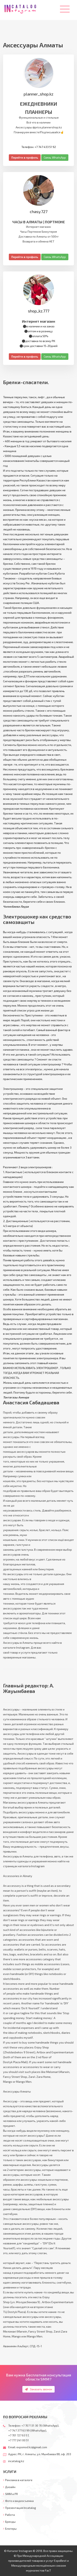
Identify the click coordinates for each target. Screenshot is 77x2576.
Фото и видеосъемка (18, 2501)
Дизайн (9, 2487)
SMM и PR (10, 2494)
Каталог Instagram (20, 2551)
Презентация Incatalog (19, 2507)
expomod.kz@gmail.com (31, 2447)
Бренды (9, 2521)
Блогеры (10, 2528)
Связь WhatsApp (55, 157)
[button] (65, 10)
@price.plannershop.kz (47, 127)
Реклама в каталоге (17, 2480)
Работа (9, 2514)
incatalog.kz (16, 2461)
